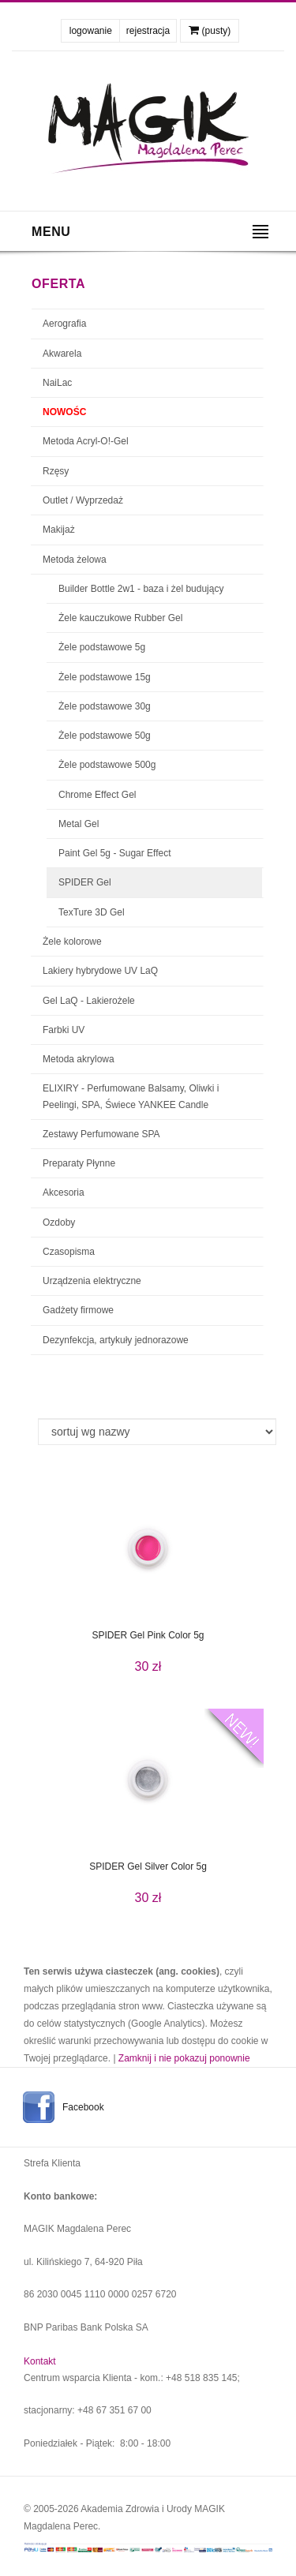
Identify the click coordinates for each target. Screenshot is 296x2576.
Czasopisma (69, 1251)
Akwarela (62, 353)
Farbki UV (63, 1029)
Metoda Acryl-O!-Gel (86, 441)
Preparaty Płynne (79, 1163)
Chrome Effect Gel (97, 794)
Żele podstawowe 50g (104, 735)
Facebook (83, 2107)
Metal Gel (78, 823)
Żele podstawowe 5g (101, 647)
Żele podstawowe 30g (104, 706)
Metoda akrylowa (78, 1059)
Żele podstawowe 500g (106, 764)
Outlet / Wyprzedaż (83, 500)
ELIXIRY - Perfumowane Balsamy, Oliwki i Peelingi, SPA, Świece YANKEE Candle (131, 1096)
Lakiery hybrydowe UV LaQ (100, 970)
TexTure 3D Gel (91, 912)
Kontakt (40, 2361)
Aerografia (64, 323)
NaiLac (57, 382)
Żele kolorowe (72, 941)
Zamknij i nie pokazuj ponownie (184, 2058)
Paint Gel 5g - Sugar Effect (114, 853)
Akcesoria (63, 1192)
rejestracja (148, 30)
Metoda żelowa (75, 559)
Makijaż (59, 529)
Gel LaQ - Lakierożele (89, 1000)
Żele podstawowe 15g (104, 677)
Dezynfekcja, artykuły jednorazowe (116, 1340)
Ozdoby (59, 1222)
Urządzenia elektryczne (92, 1280)
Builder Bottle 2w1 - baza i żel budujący (140, 588)
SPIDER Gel (84, 882)
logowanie (90, 30)
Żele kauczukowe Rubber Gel (120, 617)
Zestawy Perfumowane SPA (101, 1134)
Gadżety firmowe (78, 1310)
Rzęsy (56, 471)
